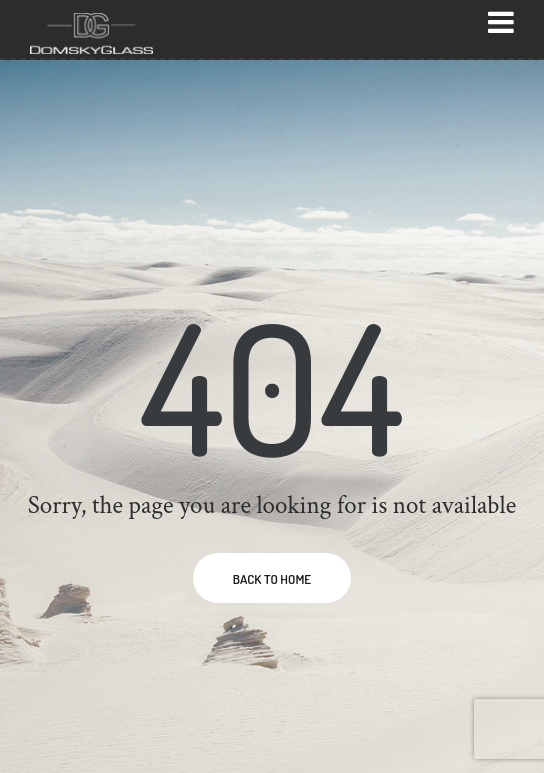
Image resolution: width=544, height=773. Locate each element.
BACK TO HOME (272, 579)
